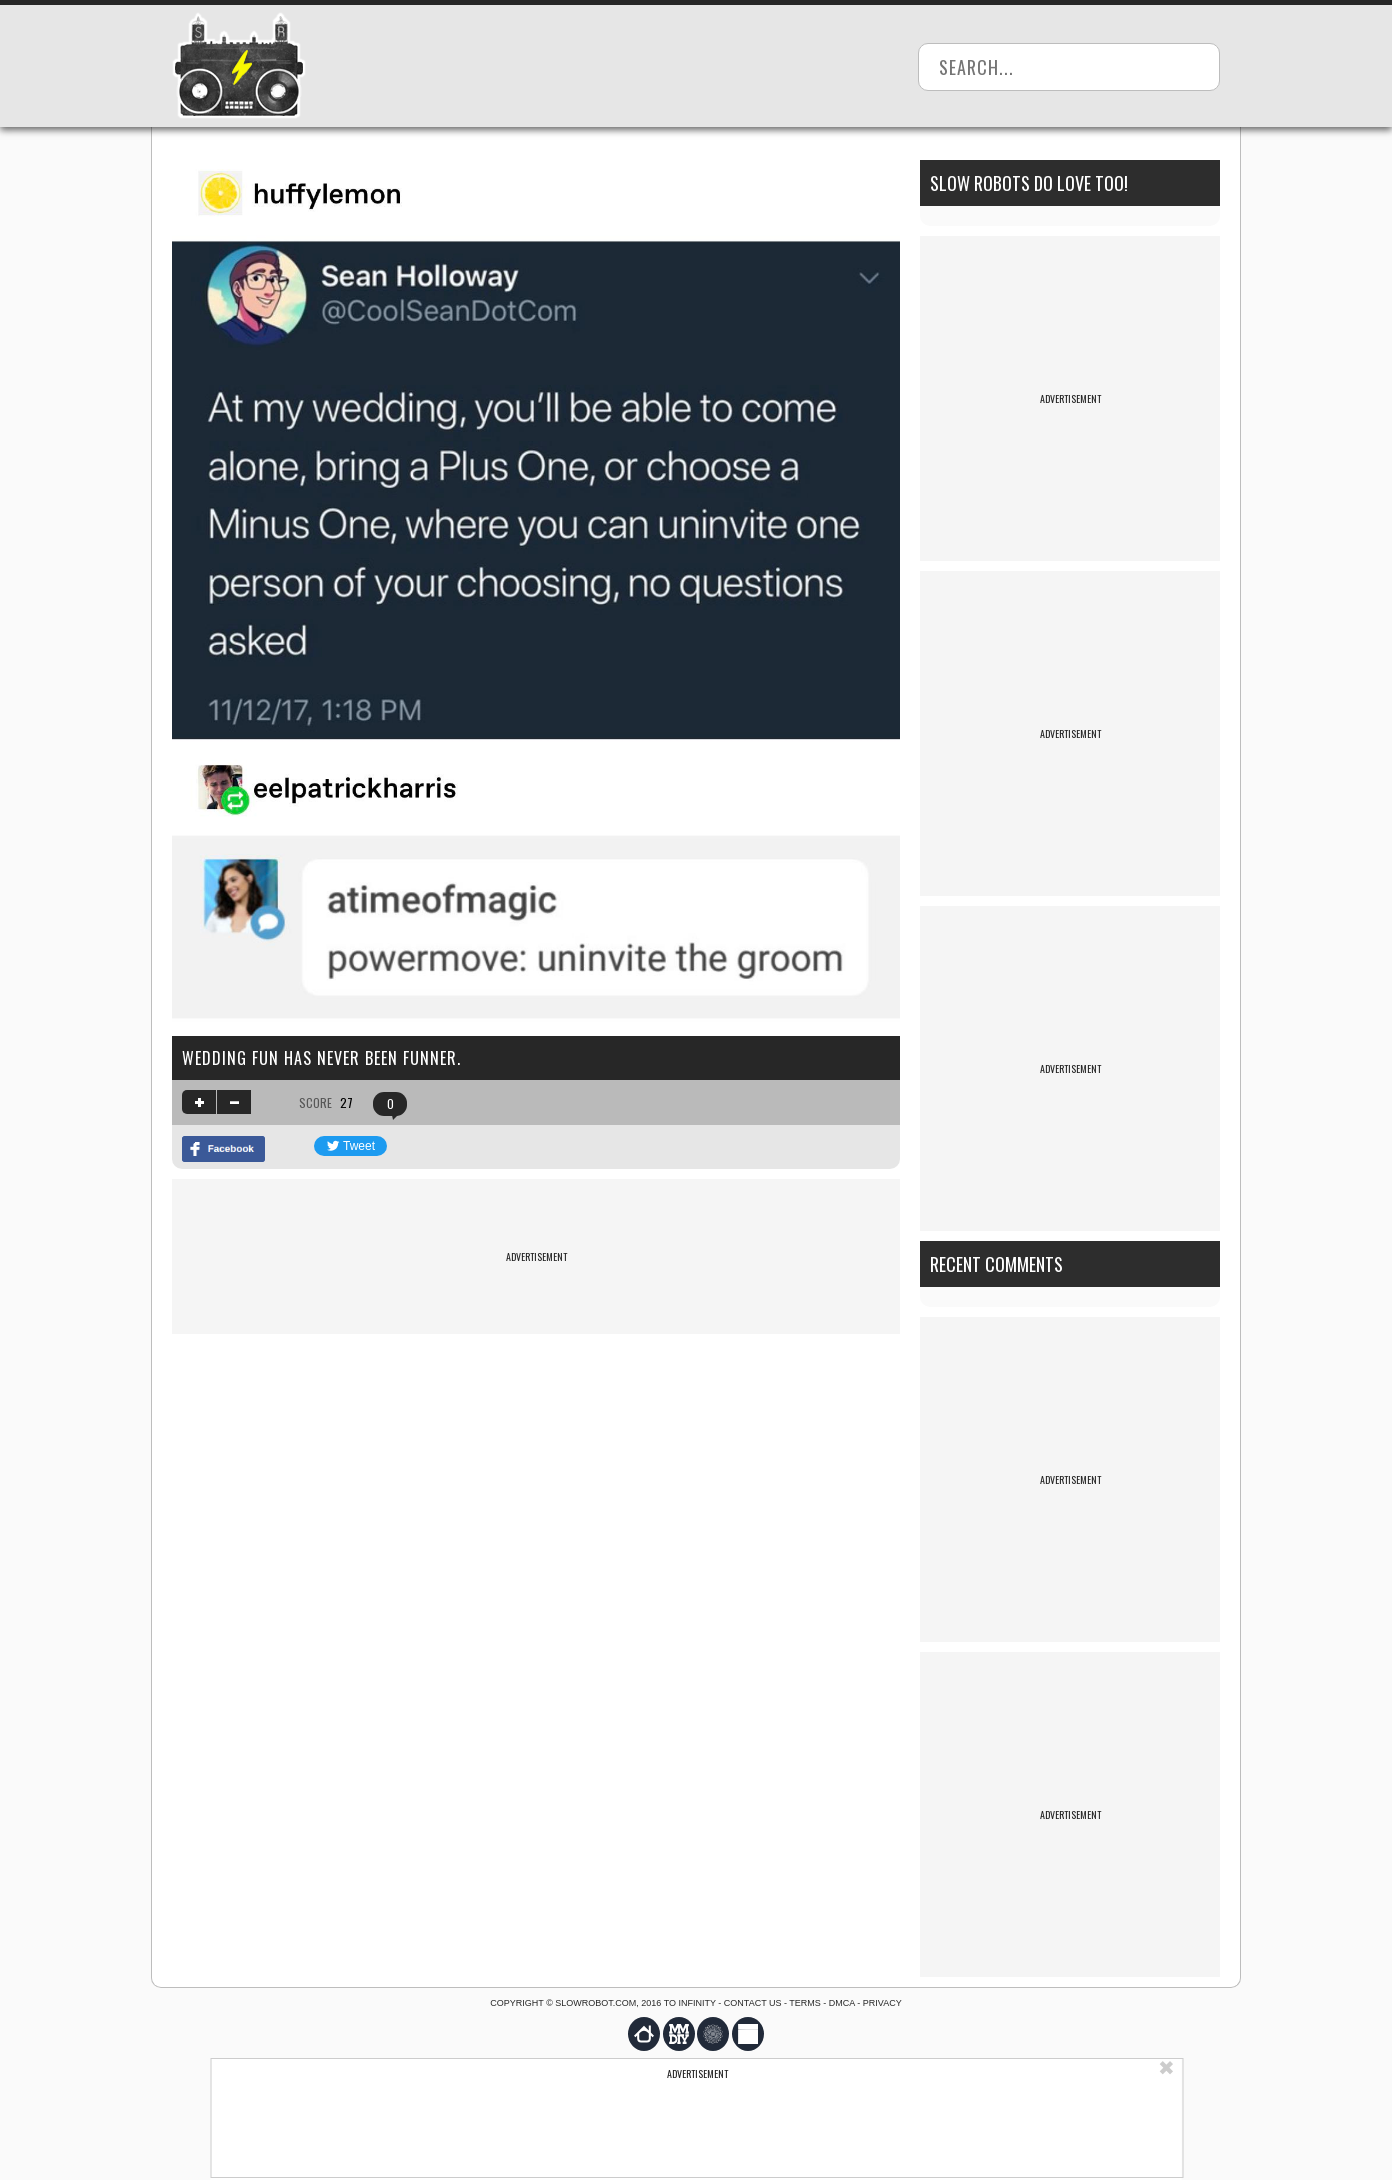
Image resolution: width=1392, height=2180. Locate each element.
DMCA (842, 2003)
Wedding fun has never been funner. (321, 1058)
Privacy (882, 2003)
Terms (805, 2003)
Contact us (753, 2003)
